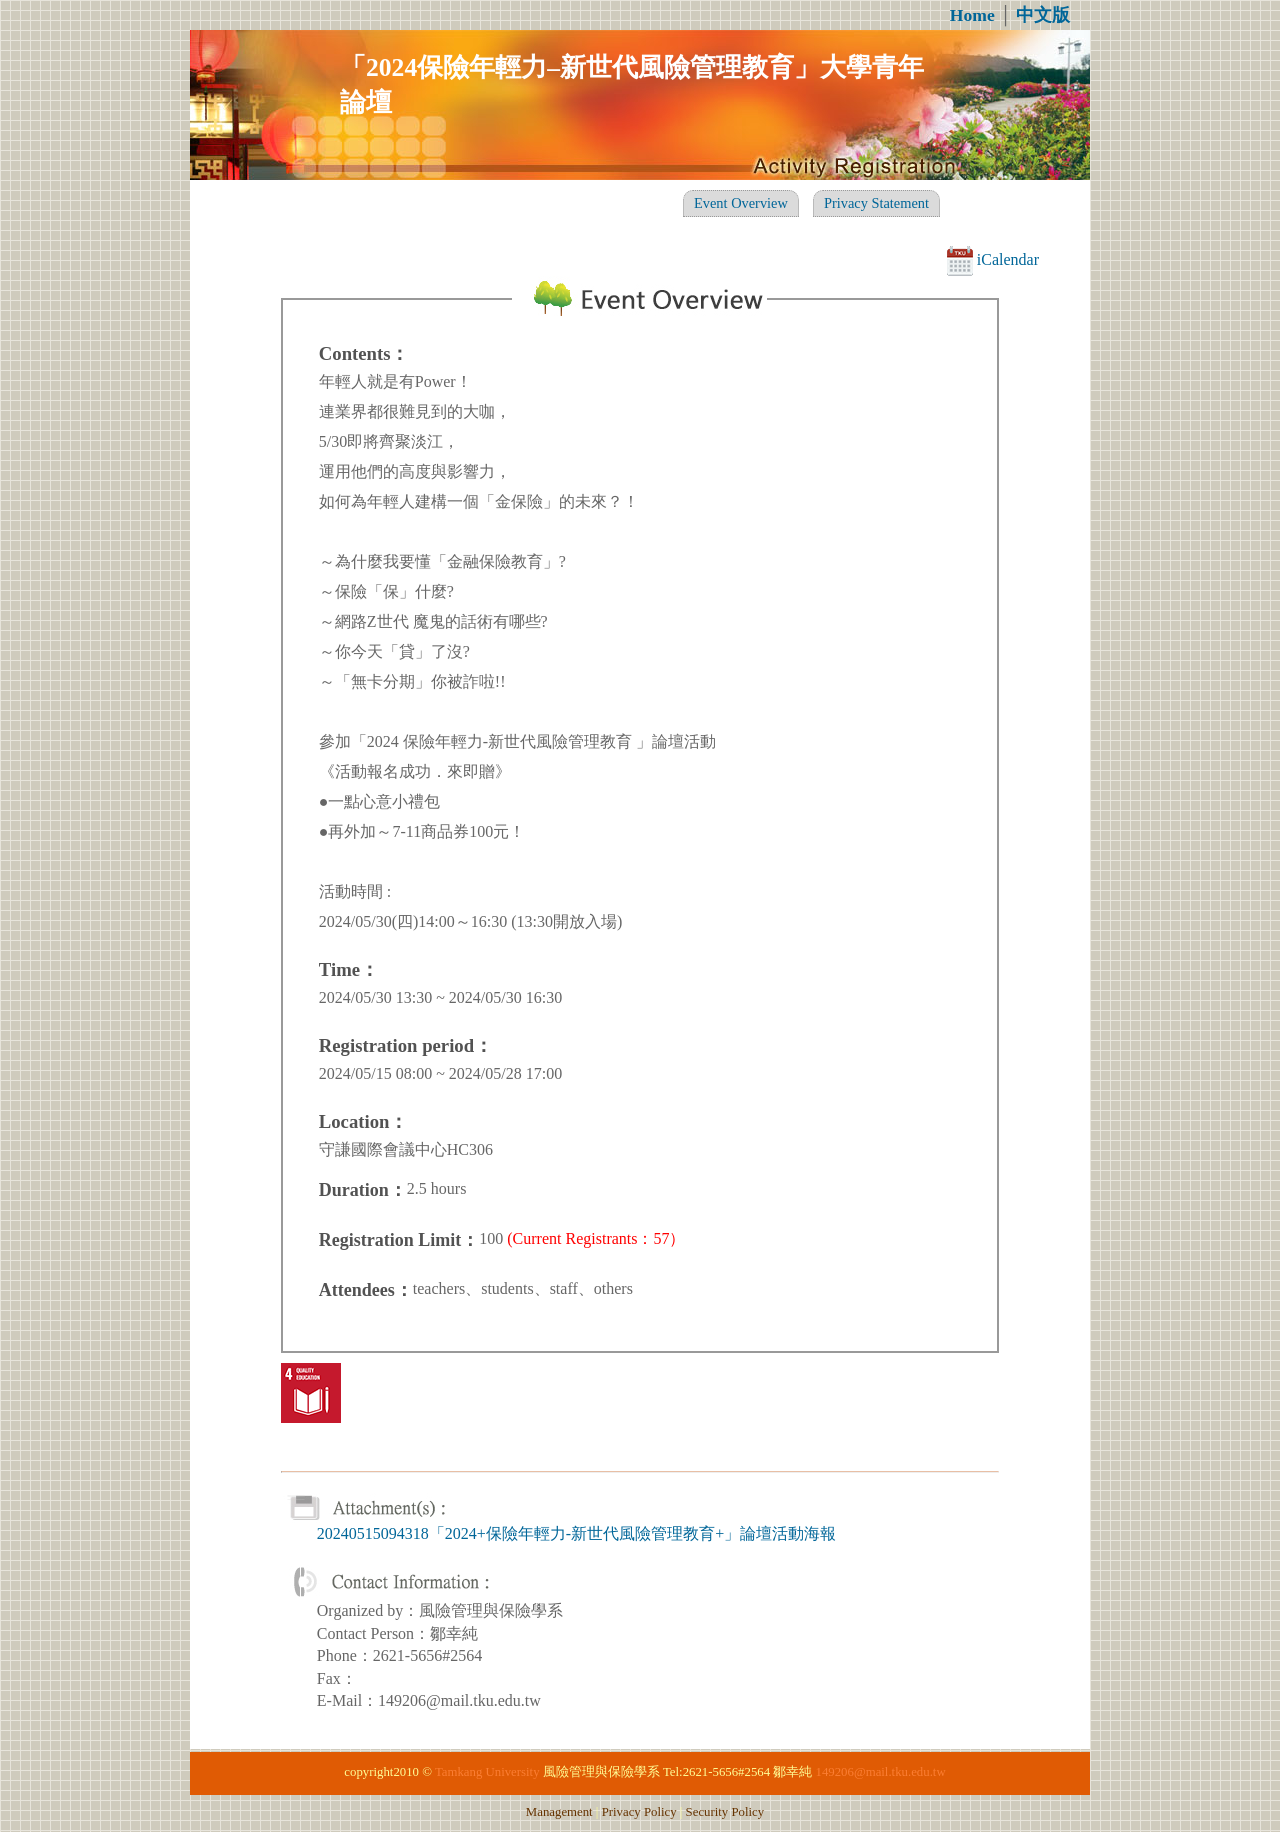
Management (559, 1812)
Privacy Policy (639, 1812)
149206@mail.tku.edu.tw (881, 1772)
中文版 (1043, 15)
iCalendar (993, 259)
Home (972, 15)
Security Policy (725, 1812)
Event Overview (741, 203)
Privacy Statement (876, 203)
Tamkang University (487, 1772)
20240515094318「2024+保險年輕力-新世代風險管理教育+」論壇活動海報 (576, 1533)
